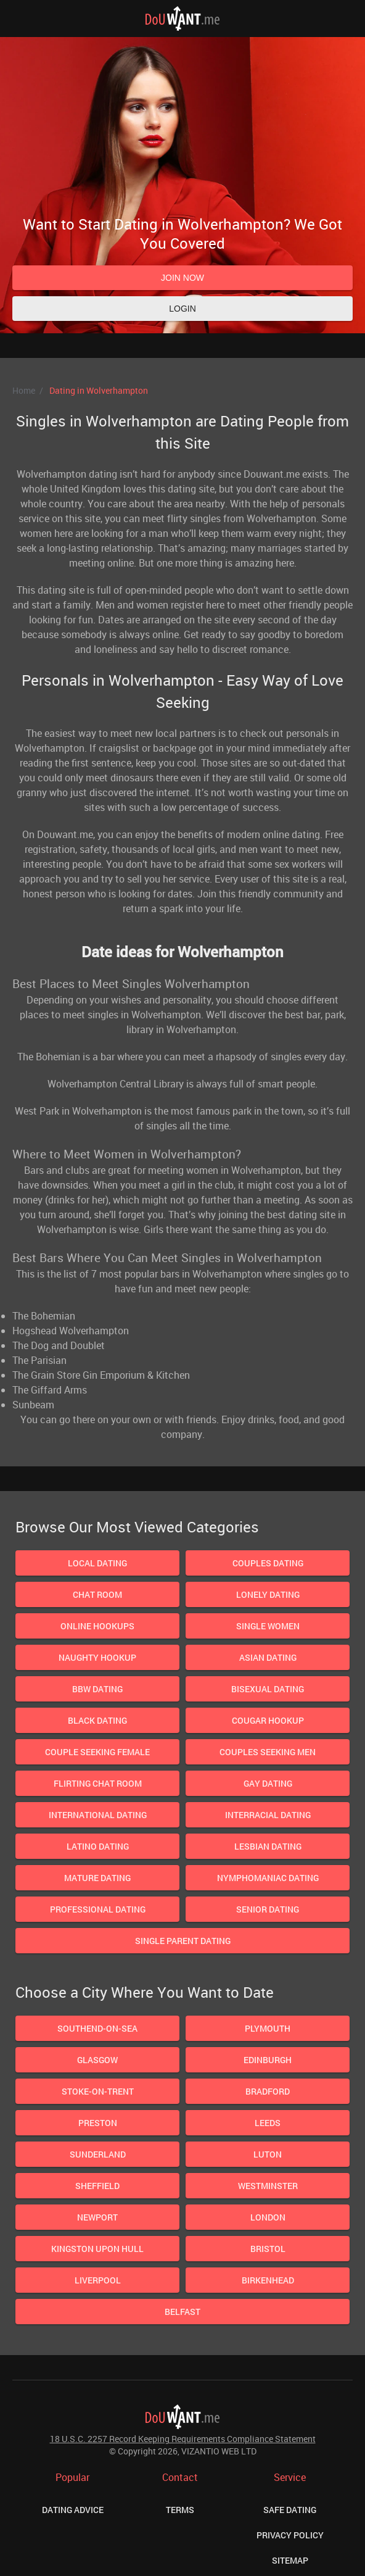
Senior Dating (267, 1909)
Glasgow (97, 2060)
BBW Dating (97, 1689)
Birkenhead (268, 2280)
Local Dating (97, 1563)
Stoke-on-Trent (98, 2091)
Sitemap (290, 2560)
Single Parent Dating (183, 1941)
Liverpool (98, 2280)
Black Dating (97, 1720)
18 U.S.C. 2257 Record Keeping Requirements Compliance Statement (183, 2439)
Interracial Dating (268, 1815)
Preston (97, 2123)
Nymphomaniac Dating (268, 1878)
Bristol (267, 2248)
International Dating (98, 1815)
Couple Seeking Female (97, 1752)
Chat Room (97, 1594)
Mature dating (97, 1878)
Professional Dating (98, 1909)
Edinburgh (268, 2060)
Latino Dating (98, 1846)
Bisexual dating (267, 1689)
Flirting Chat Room (98, 1783)
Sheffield (97, 2186)
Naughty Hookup (97, 1657)
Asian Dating (268, 1657)
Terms (180, 2510)
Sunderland (98, 2154)
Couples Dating (267, 1563)
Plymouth (267, 2028)
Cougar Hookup (268, 1720)
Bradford (267, 2091)
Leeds (268, 2123)
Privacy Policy (290, 2535)
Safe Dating (289, 2510)
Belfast (182, 2311)
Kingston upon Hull (97, 2248)
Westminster (268, 2186)
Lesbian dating (267, 1846)
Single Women (268, 1626)
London (267, 2217)
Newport (97, 2217)
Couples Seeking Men (267, 1752)
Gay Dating (268, 1783)
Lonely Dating (268, 1594)
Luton (267, 2154)
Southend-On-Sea (97, 2028)
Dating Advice (73, 2510)
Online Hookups (97, 1626)
